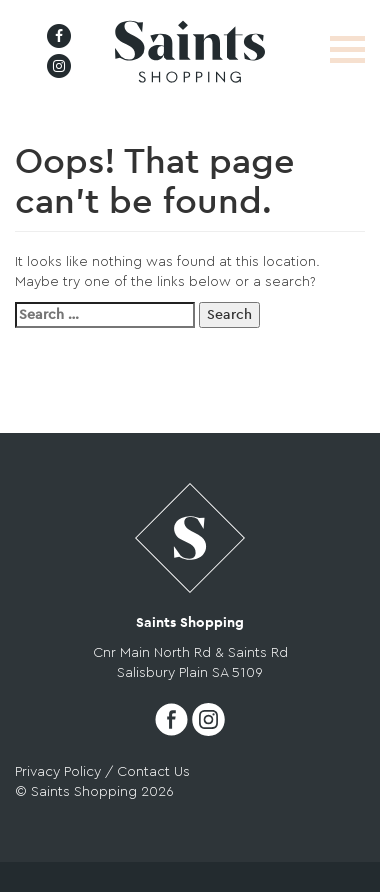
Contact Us (153, 772)
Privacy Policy (58, 772)
